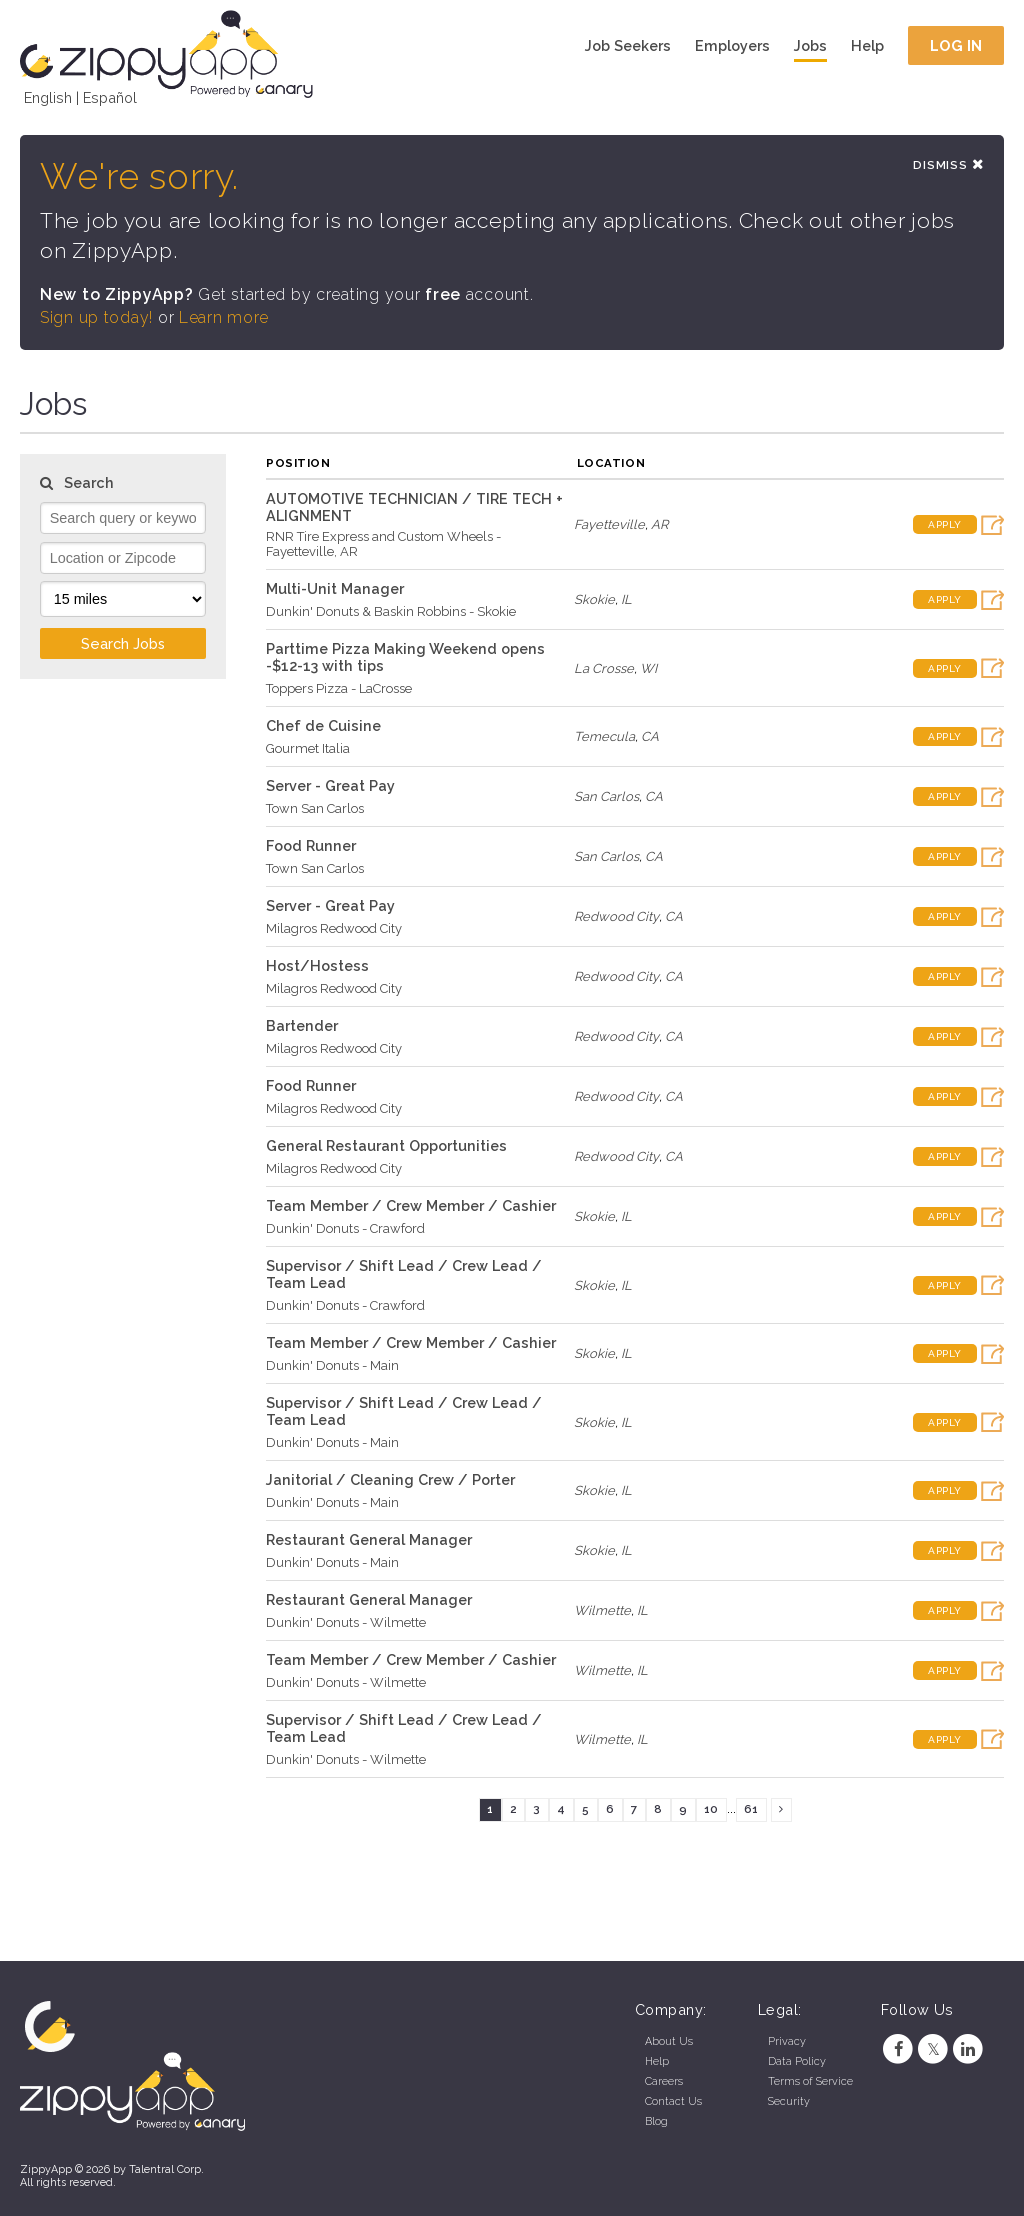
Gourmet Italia (308, 748)
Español (110, 97)
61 (751, 1809)
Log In (956, 45)
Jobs (810, 45)
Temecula (604, 736)
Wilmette (602, 1610)
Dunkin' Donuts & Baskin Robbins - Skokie (391, 611)
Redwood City (616, 916)
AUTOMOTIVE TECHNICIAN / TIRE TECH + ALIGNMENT (414, 507)
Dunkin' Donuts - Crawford (345, 1228)
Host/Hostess (317, 965)
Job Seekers (628, 45)
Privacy (787, 2041)
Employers (732, 45)
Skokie (594, 599)
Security (789, 2101)
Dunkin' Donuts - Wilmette (346, 1622)
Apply (945, 524)
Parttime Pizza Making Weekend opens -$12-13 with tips (405, 657)
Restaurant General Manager (369, 1539)
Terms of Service (810, 2081)
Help (867, 45)
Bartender (302, 1025)
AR (659, 524)
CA (650, 736)
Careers (664, 2081)
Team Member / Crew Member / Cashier (411, 1205)
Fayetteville (609, 524)
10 (711, 1809)
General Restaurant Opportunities (386, 1145)
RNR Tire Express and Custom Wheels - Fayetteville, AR (383, 544)
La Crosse (604, 668)
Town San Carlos (315, 808)
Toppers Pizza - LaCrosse (339, 688)
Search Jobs (123, 643)
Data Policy (797, 2061)
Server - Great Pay (330, 785)
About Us (669, 2041)
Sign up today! (96, 317)
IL (626, 599)
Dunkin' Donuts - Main (332, 1365)
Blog (656, 2121)
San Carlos (606, 796)
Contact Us (673, 2101)
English (48, 97)
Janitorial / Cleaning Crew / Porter (390, 1479)
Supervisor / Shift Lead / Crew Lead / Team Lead (404, 1274)
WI (648, 668)
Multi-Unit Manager (335, 588)
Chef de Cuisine (323, 725)
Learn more (224, 317)
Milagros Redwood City (334, 928)
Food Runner (311, 845)
